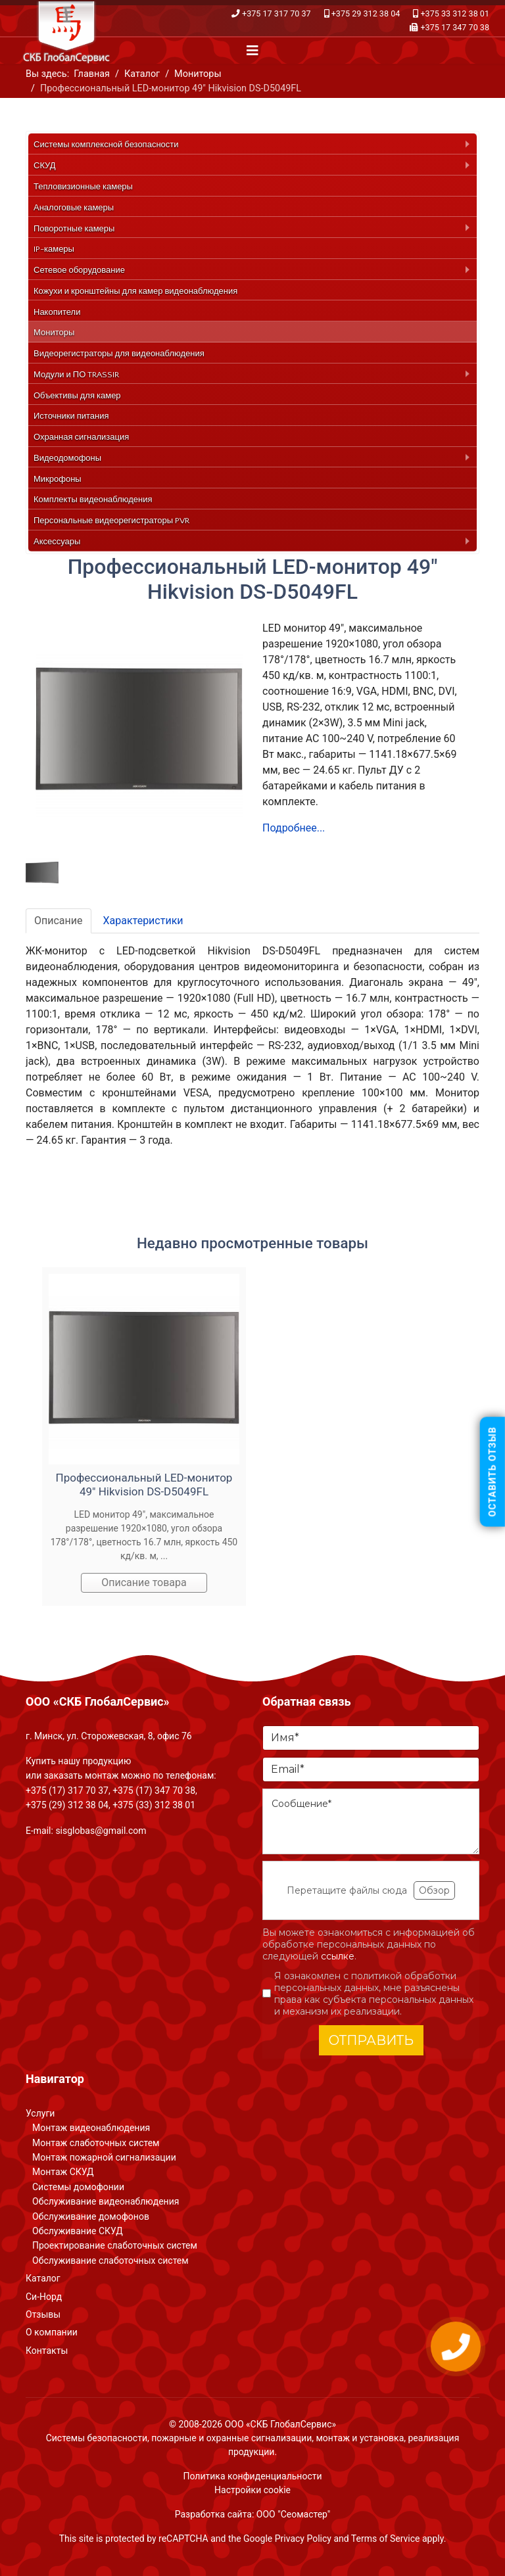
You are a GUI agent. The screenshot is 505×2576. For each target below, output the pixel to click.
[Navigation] (252, 50)
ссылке (337, 1956)
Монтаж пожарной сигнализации (104, 2157)
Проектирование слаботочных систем (114, 2245)
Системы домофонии (78, 2187)
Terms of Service (385, 2538)
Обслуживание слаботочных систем (110, 2260)
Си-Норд (44, 2296)
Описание (58, 920)
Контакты (47, 2350)
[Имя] (370, 1737)
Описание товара (144, 1582)
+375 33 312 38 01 (454, 13)
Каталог (43, 2278)
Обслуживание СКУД (77, 2231)
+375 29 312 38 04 (365, 13)
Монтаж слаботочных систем (95, 2143)
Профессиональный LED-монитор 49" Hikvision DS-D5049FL (144, 1484)
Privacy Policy (303, 2538)
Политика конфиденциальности (252, 2476)
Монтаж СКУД (63, 2171)
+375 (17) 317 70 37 (67, 1790)
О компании (52, 2332)
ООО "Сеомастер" (293, 2514)
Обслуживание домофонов (90, 2216)
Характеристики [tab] (143, 920)
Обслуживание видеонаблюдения (105, 2201)
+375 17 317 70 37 (276, 13)
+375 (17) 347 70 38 (153, 1790)
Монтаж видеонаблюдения (91, 2127)
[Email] (370, 1769)
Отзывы (43, 2314)
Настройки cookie (252, 2490)
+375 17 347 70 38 (454, 27)
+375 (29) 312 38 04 (67, 1805)
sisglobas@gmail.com (100, 1830)
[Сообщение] (370, 1821)
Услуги (40, 2113)
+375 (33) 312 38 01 (153, 1805)
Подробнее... (293, 828)
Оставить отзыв (492, 1471)
